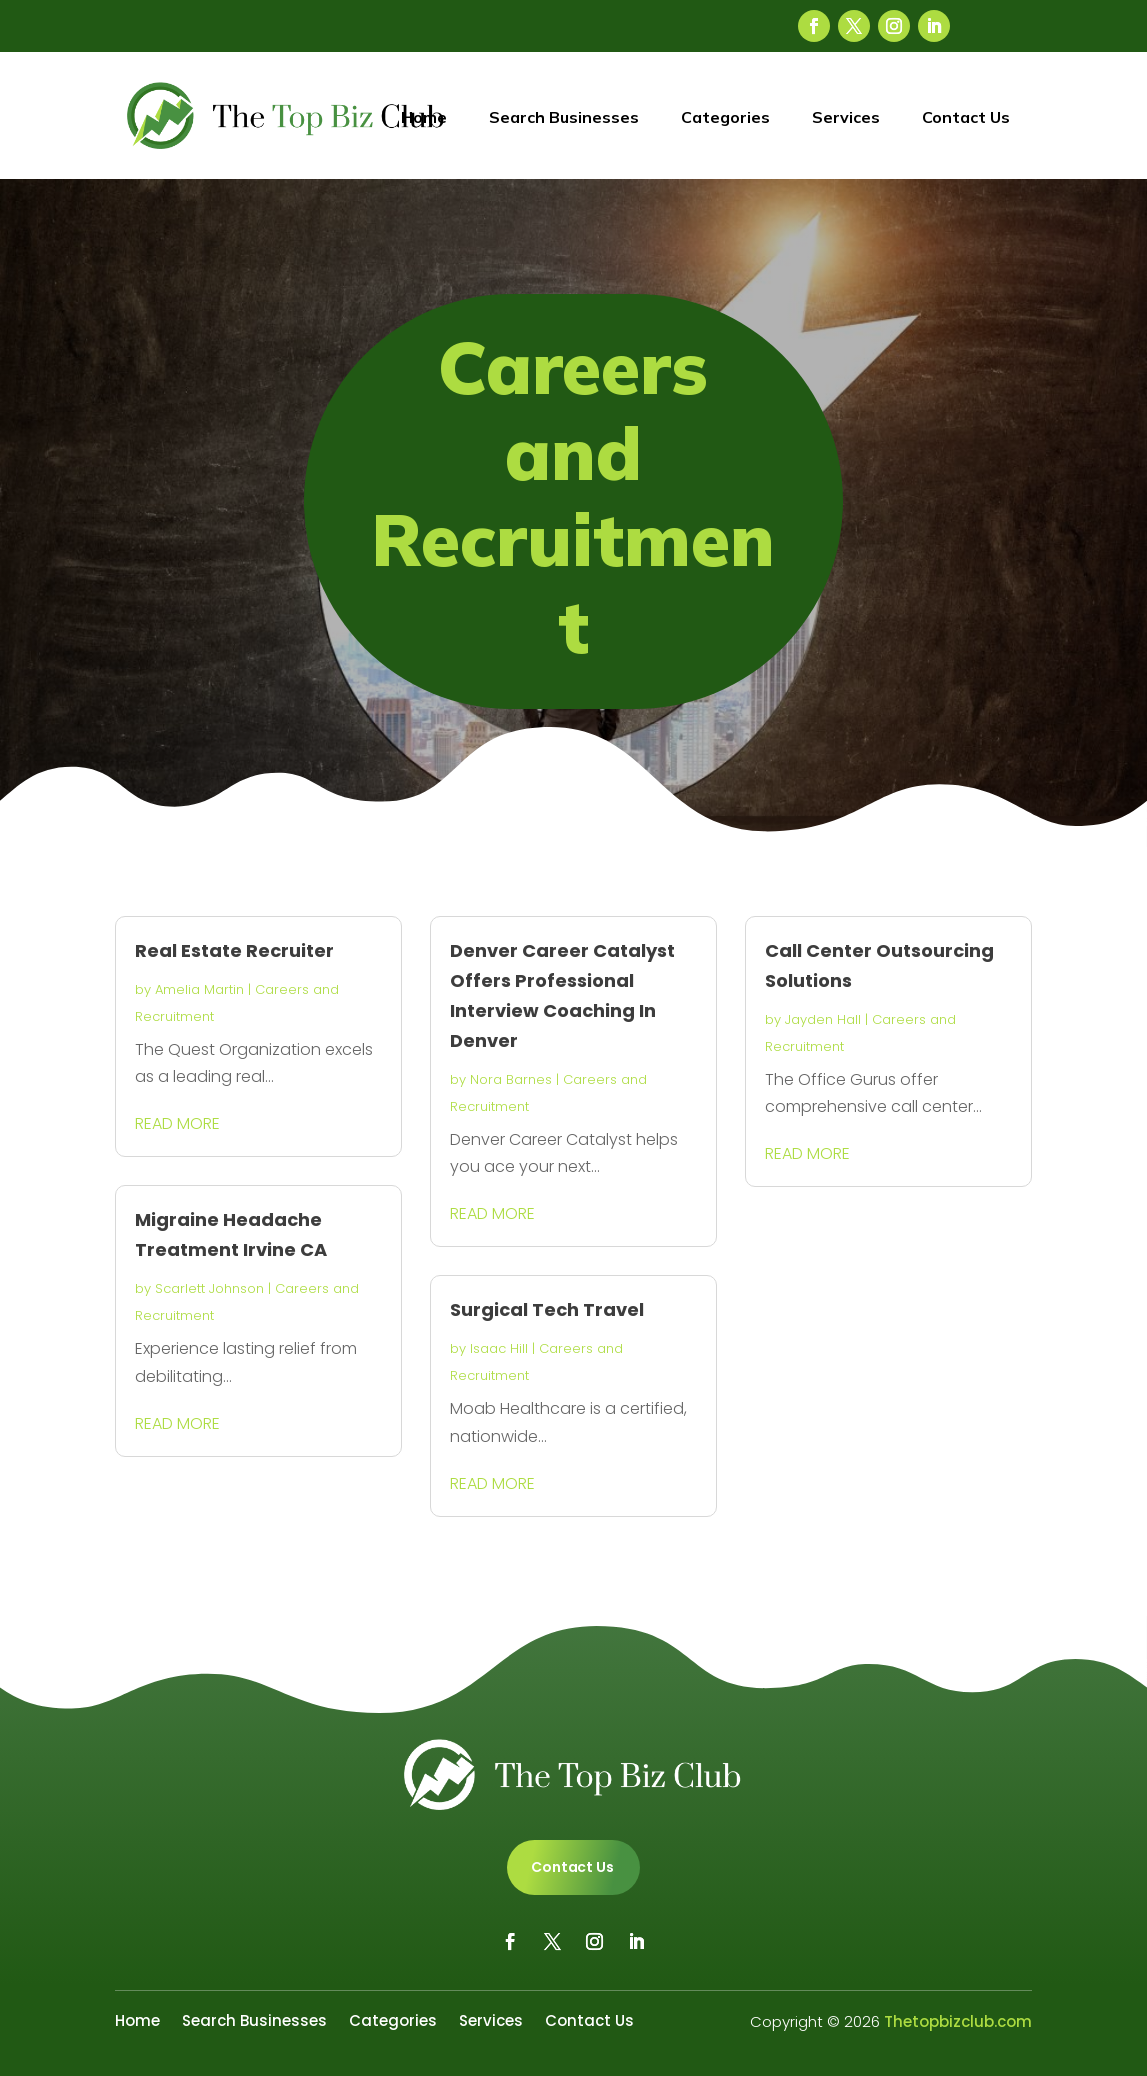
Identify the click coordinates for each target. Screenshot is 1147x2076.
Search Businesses (564, 117)
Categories (725, 117)
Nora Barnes (511, 1079)
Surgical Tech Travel (547, 1309)
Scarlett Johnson (209, 1288)
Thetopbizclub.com (958, 2021)
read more (177, 1123)
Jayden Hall (823, 1019)
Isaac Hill (499, 1348)
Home (424, 117)
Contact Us (966, 117)
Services (846, 117)
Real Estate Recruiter (234, 950)
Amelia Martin (199, 989)
